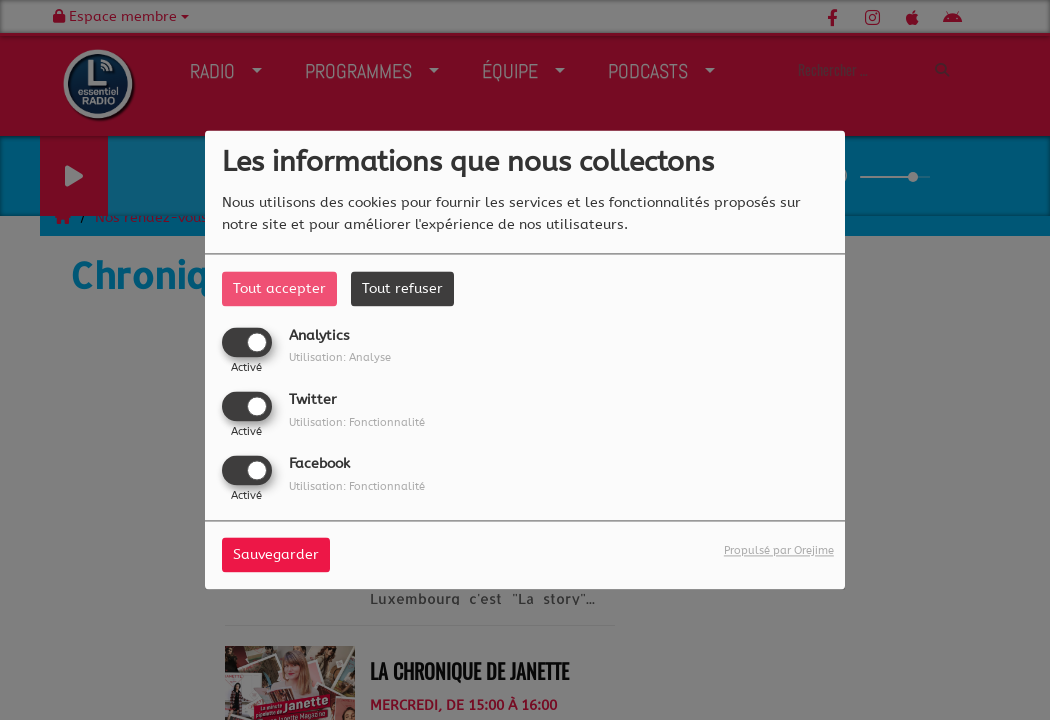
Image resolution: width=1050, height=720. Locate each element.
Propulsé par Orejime (779, 551)
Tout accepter (279, 288)
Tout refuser (402, 288)
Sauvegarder (276, 555)
